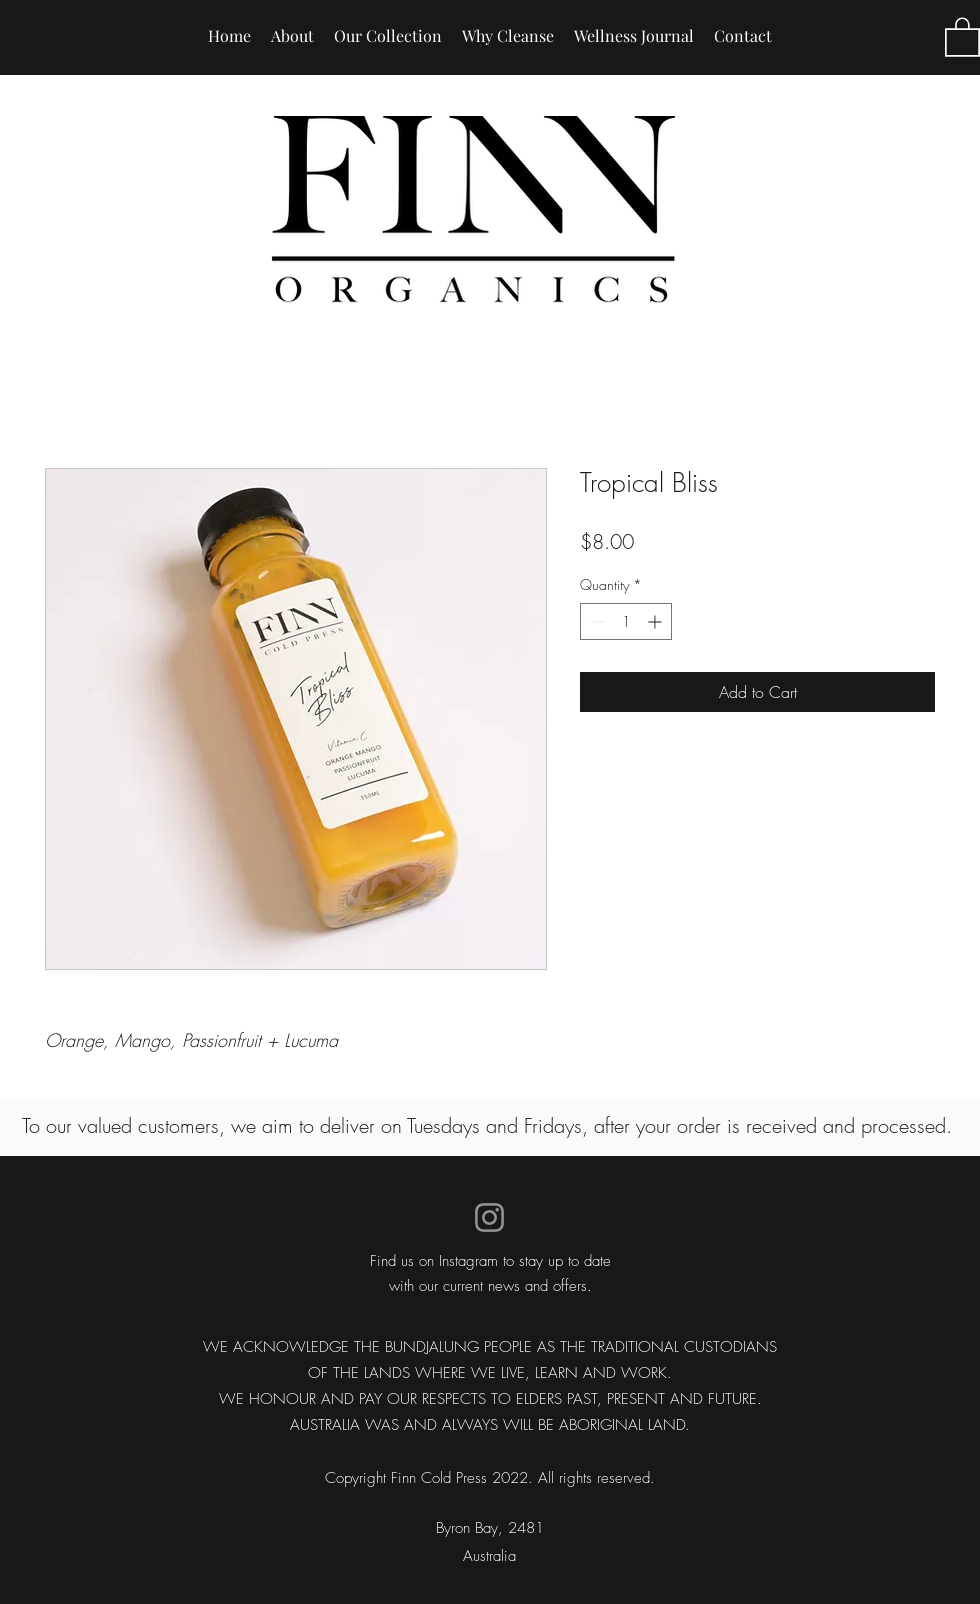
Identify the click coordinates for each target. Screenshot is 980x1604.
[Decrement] (595, 621)
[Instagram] (489, 1217)
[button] (962, 36)
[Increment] (656, 621)
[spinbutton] (626, 621)
